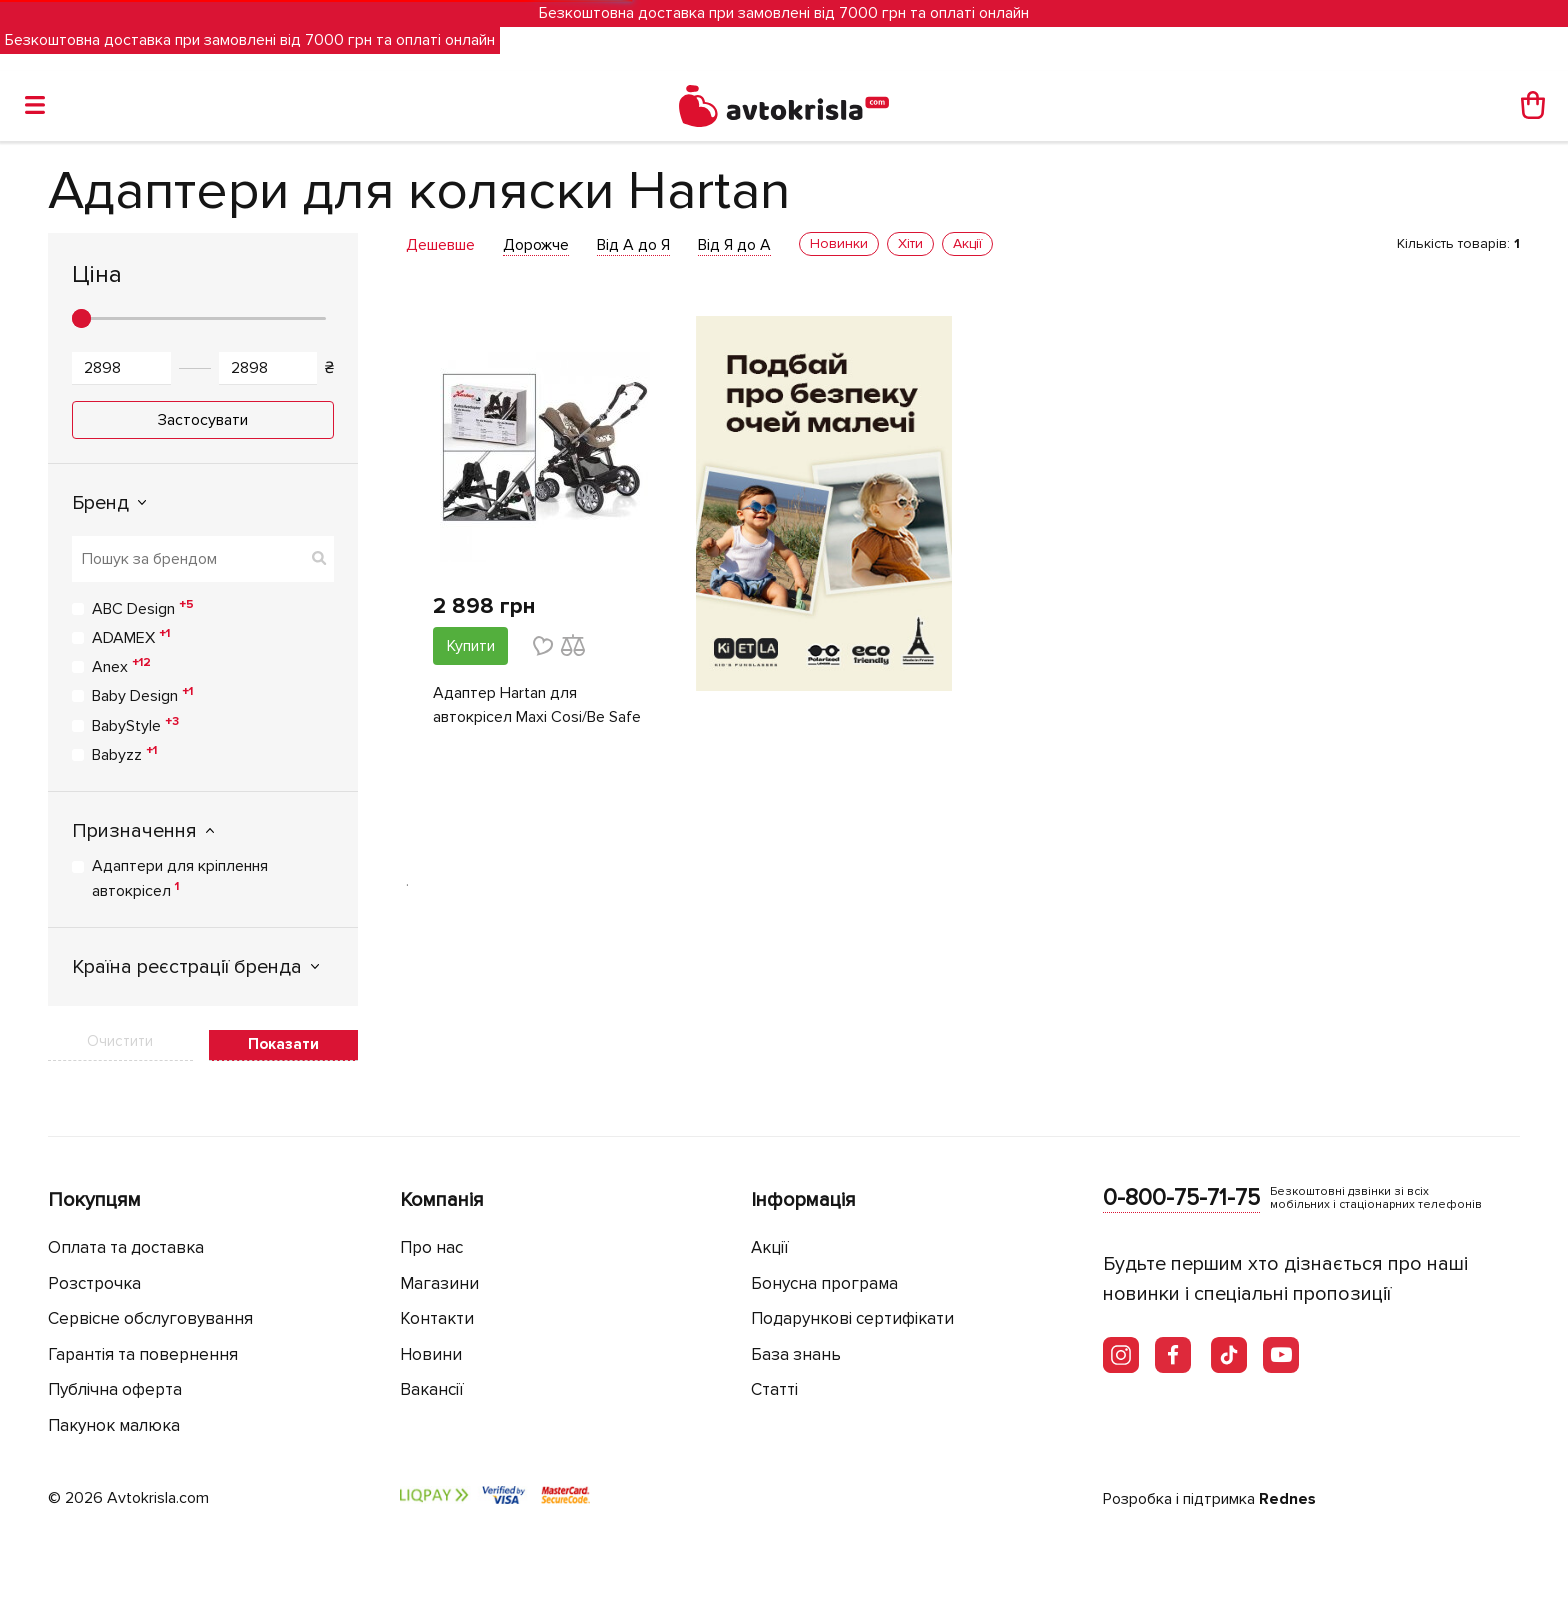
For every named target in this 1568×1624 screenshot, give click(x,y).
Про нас (431, 1247)
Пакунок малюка (114, 1425)
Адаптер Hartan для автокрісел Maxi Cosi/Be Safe (537, 705)
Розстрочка (94, 1283)
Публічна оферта (115, 1389)
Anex (121, 666)
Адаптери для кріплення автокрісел (180, 878)
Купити (471, 646)
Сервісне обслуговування (150, 1318)
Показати (283, 1044)
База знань (796, 1354)
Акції (770, 1247)
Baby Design (142, 695)
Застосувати (203, 420)
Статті (774, 1389)
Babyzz (124, 754)
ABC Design (143, 608)
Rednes (1287, 1499)
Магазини (439, 1283)
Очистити (120, 1041)
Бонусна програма (824, 1283)
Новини (431, 1354)
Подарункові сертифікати (852, 1318)
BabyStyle (135, 725)
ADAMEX (131, 637)
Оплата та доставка (126, 1247)
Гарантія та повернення (143, 1354)
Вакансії (432, 1389)
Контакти (437, 1318)
